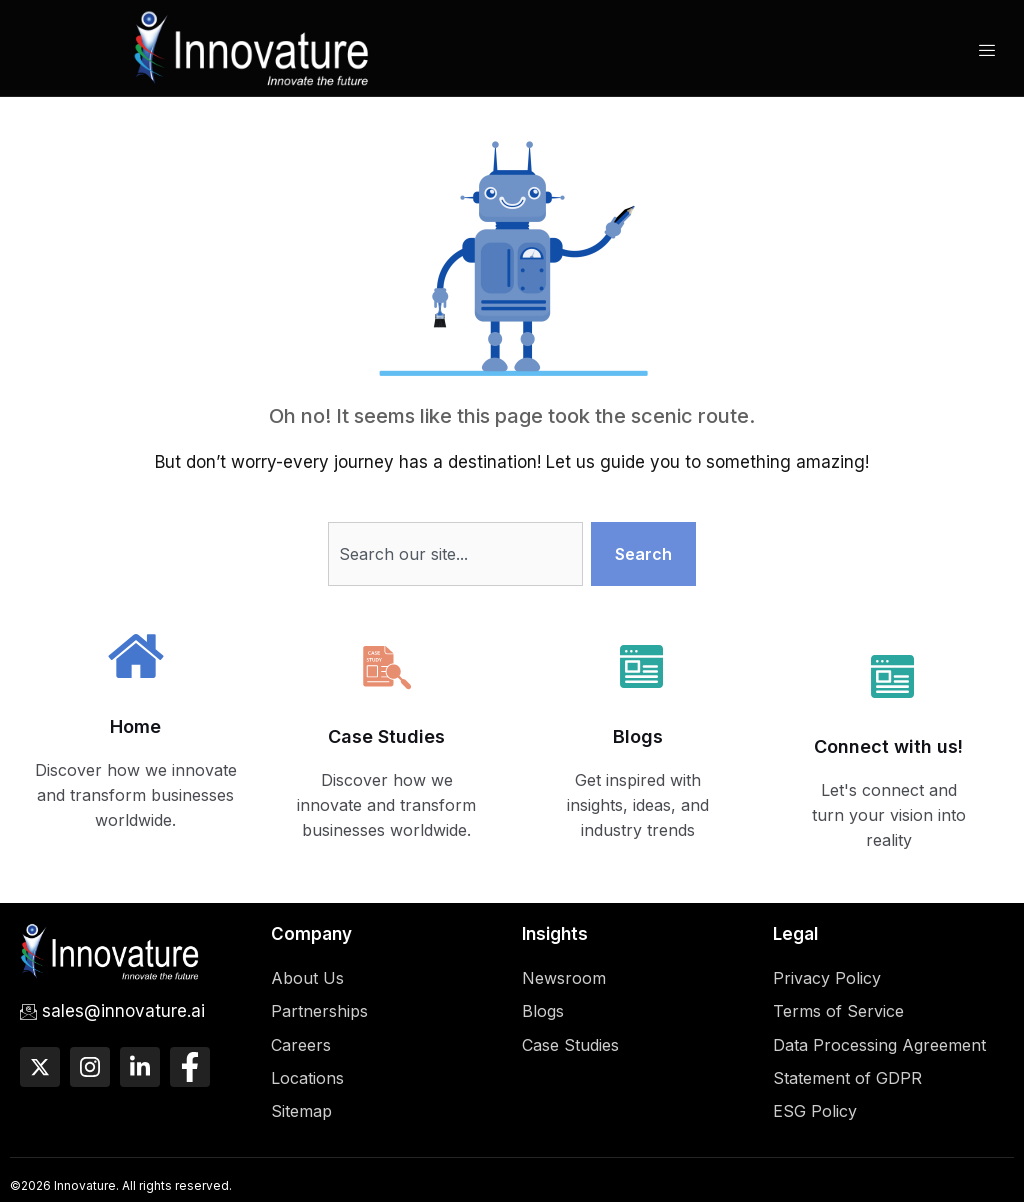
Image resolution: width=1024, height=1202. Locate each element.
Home (135, 726)
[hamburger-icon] (986, 50)
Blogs (638, 736)
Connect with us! (888, 746)
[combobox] (456, 554)
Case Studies (386, 736)
